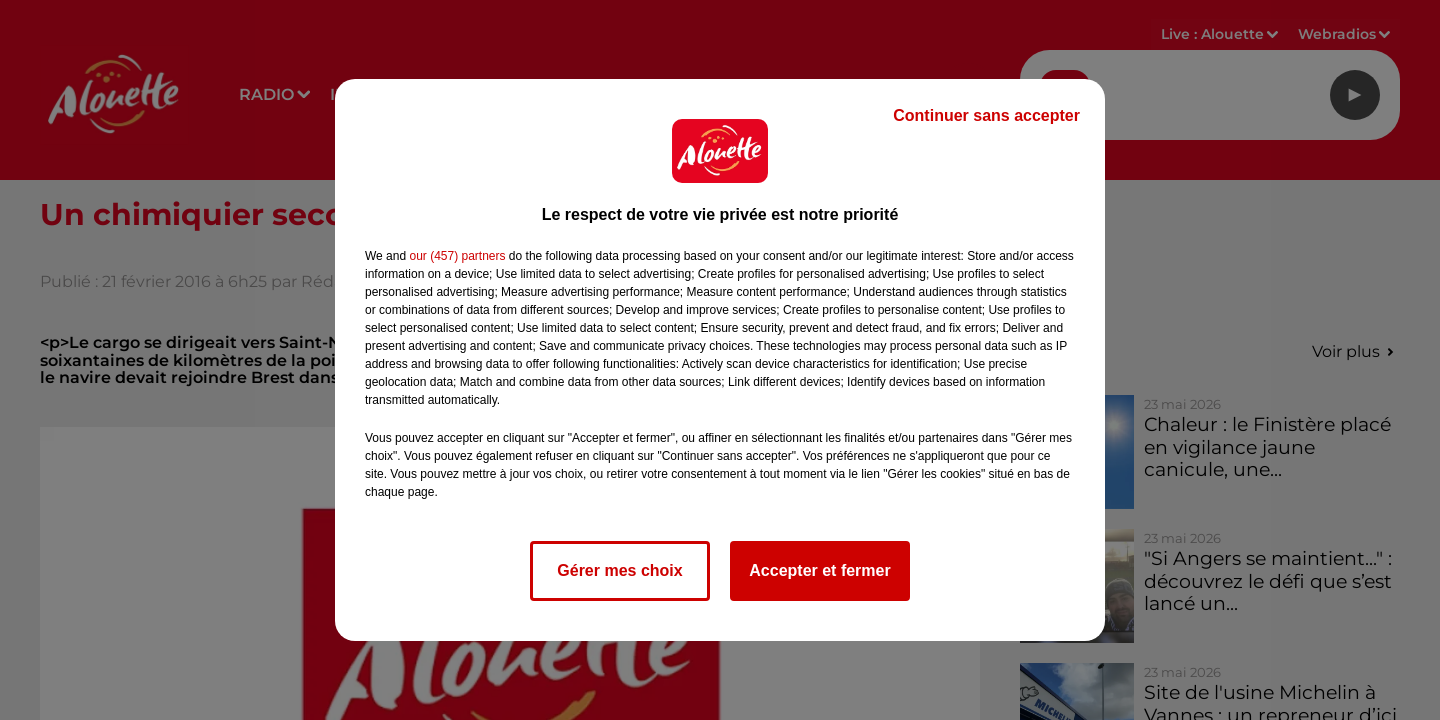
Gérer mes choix (619, 570)
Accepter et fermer (819, 570)
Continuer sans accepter (986, 115)
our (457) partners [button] (457, 256)
